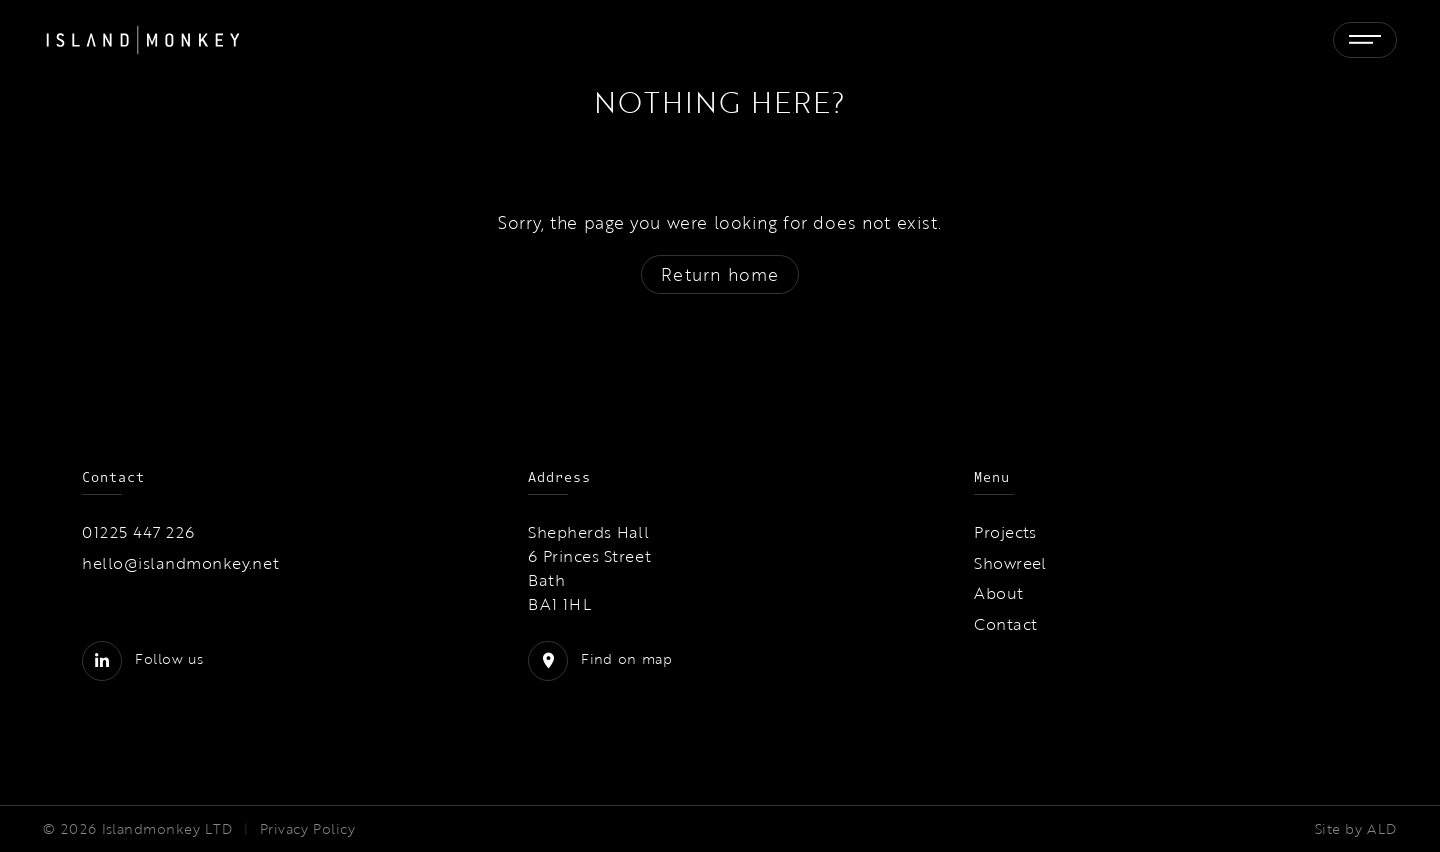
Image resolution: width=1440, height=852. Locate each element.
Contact (1005, 624)
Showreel (1010, 563)
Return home (720, 274)
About (998, 593)
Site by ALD (1356, 829)
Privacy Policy (307, 829)
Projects (1005, 532)
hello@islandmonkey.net (181, 563)
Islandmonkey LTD (167, 829)
